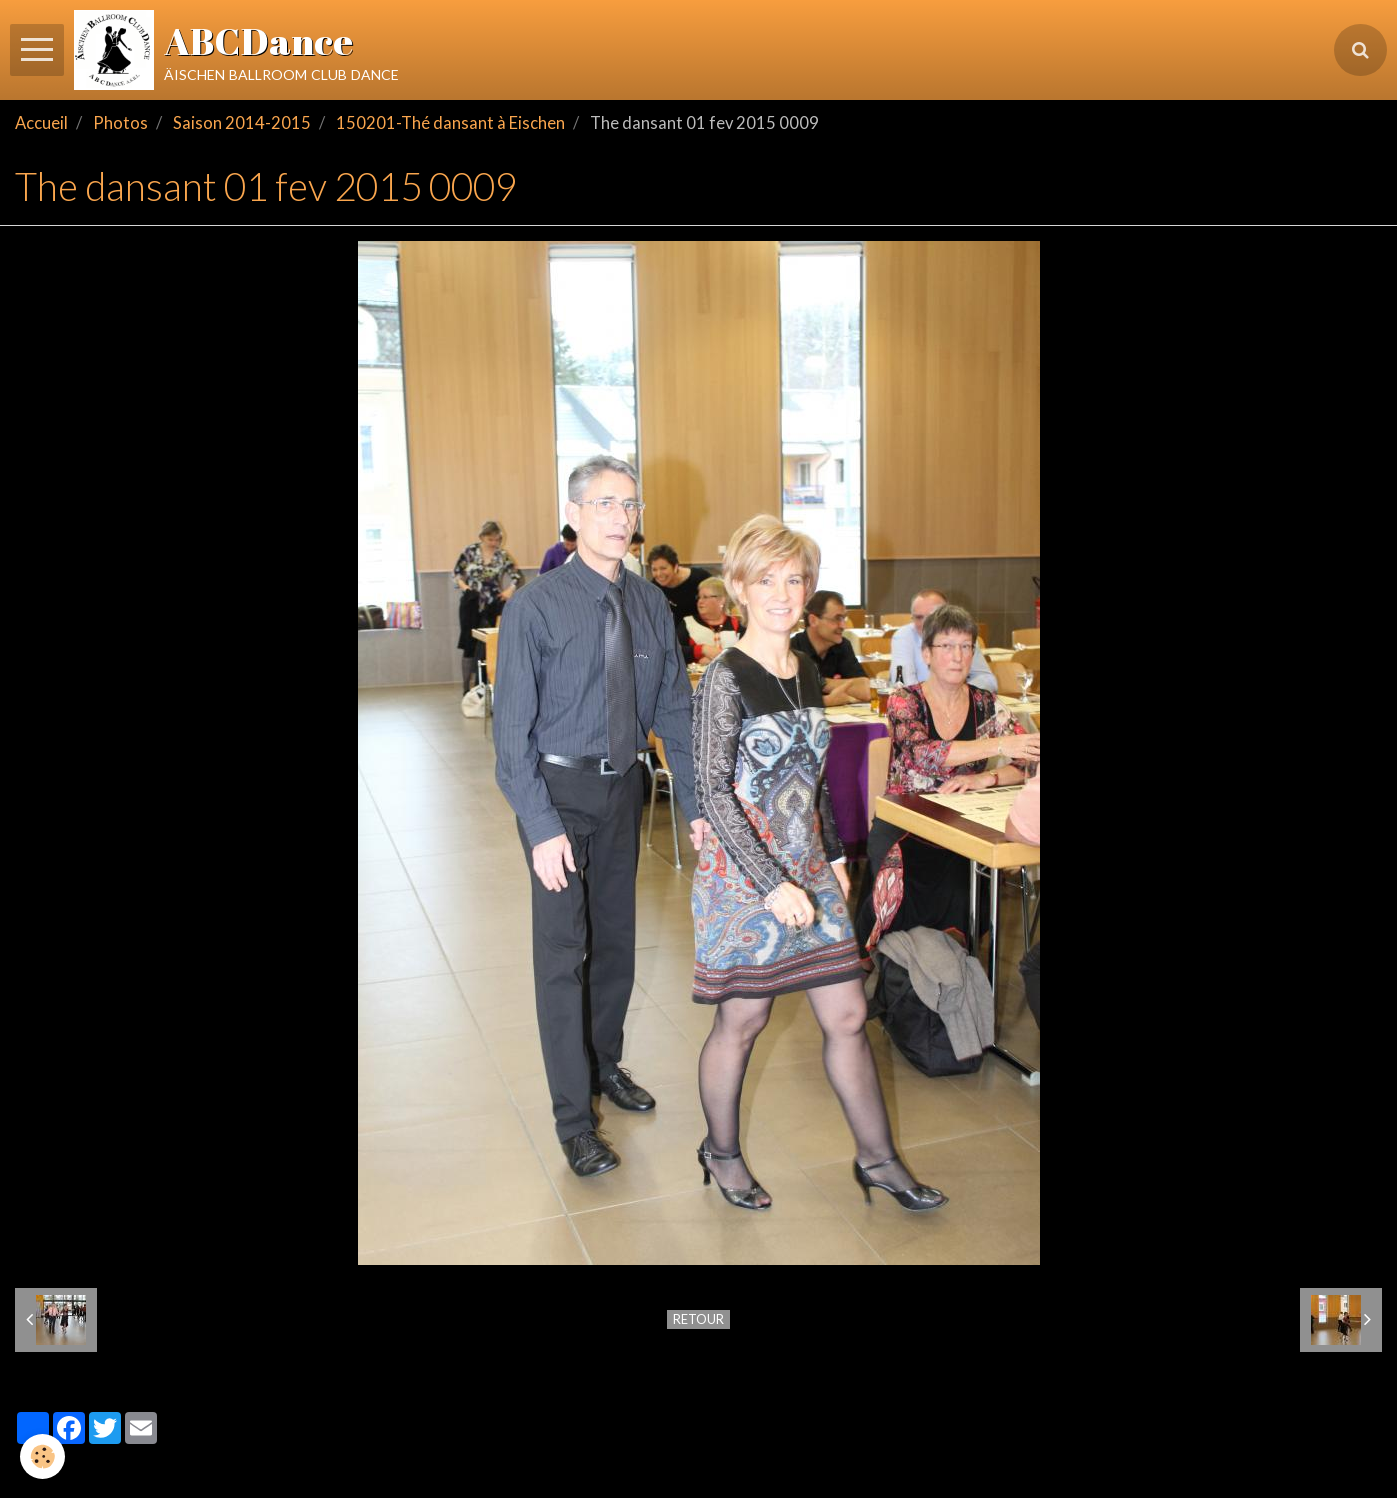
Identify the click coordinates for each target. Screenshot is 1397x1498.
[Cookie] (42, 1456)
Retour (698, 1319)
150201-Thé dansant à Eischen (450, 123)
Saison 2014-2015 (242, 123)
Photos (120, 123)
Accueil (41, 123)
